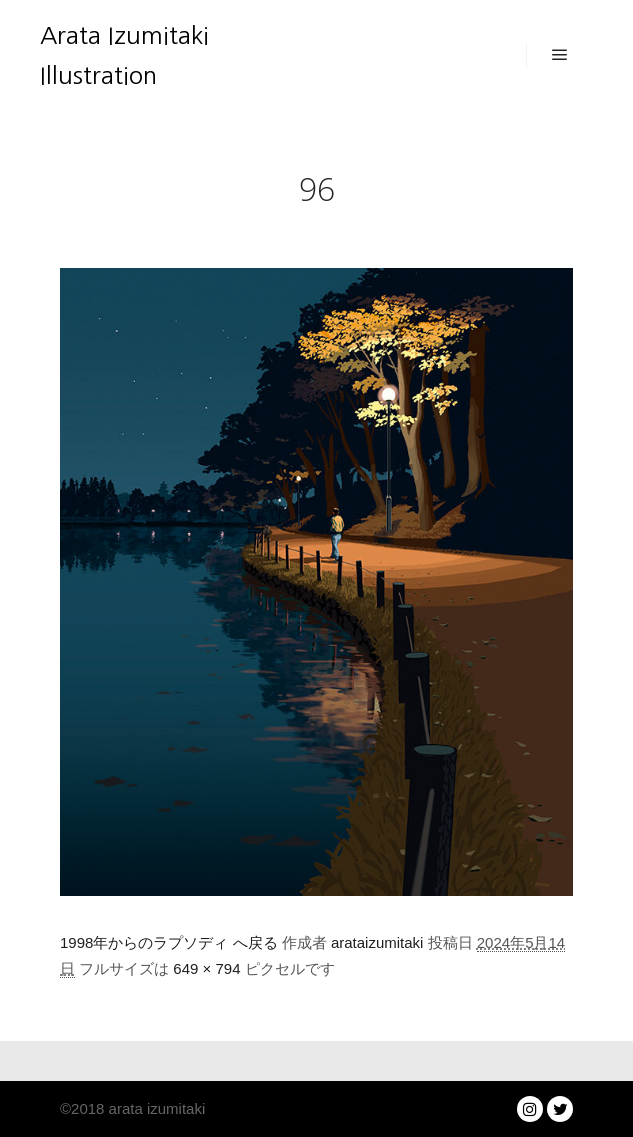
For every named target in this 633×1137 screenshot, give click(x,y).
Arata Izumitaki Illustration (124, 55)
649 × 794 (206, 968)
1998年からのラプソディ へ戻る (169, 942)
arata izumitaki (154, 1108)
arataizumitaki (377, 942)
